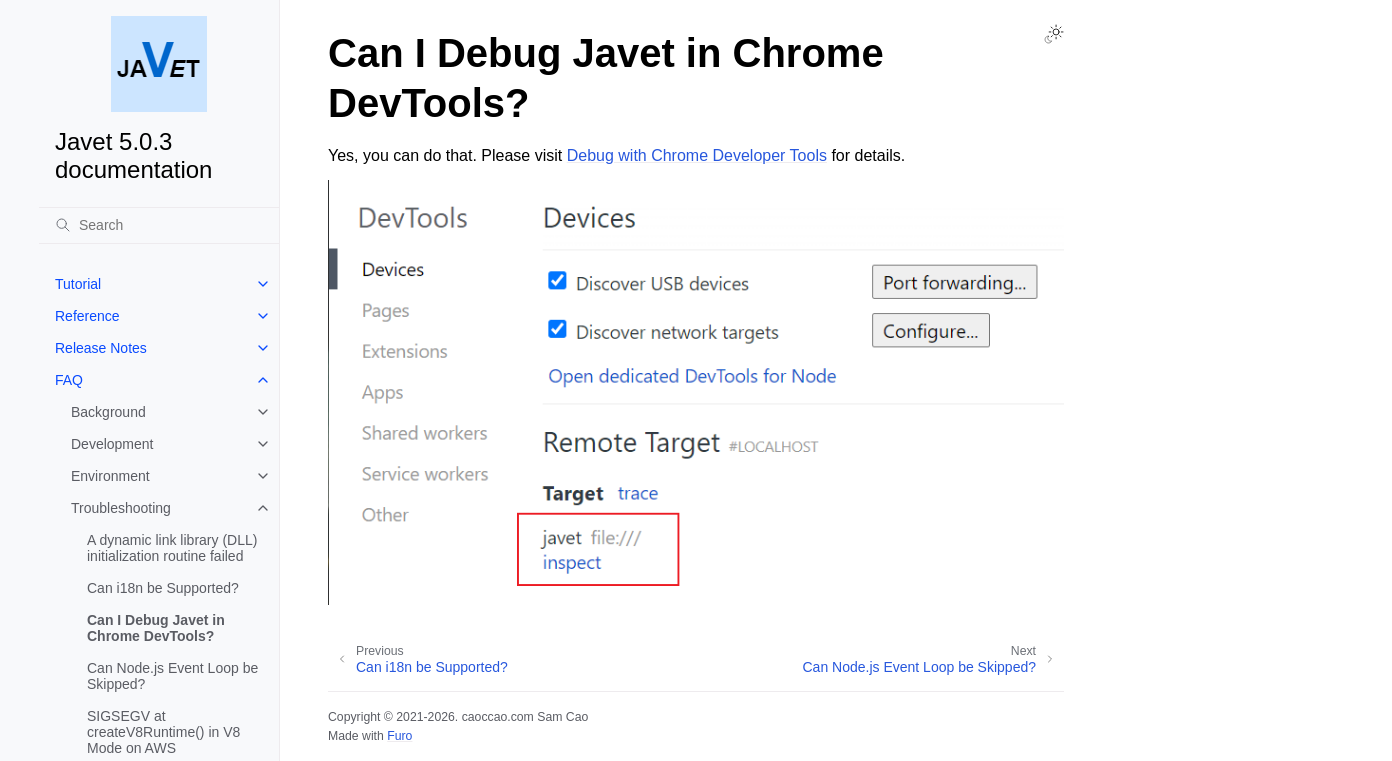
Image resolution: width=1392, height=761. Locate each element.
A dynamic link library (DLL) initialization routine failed (172, 548)
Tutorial (78, 284)
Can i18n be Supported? (163, 588)
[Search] (159, 225)
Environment (110, 476)
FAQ (69, 380)
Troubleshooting (121, 508)
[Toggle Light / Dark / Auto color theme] (1054, 34)
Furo (399, 736)
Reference (87, 316)
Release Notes (101, 348)
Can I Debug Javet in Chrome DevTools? (156, 628)
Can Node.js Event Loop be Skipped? (172, 676)
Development (112, 444)
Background (108, 412)
